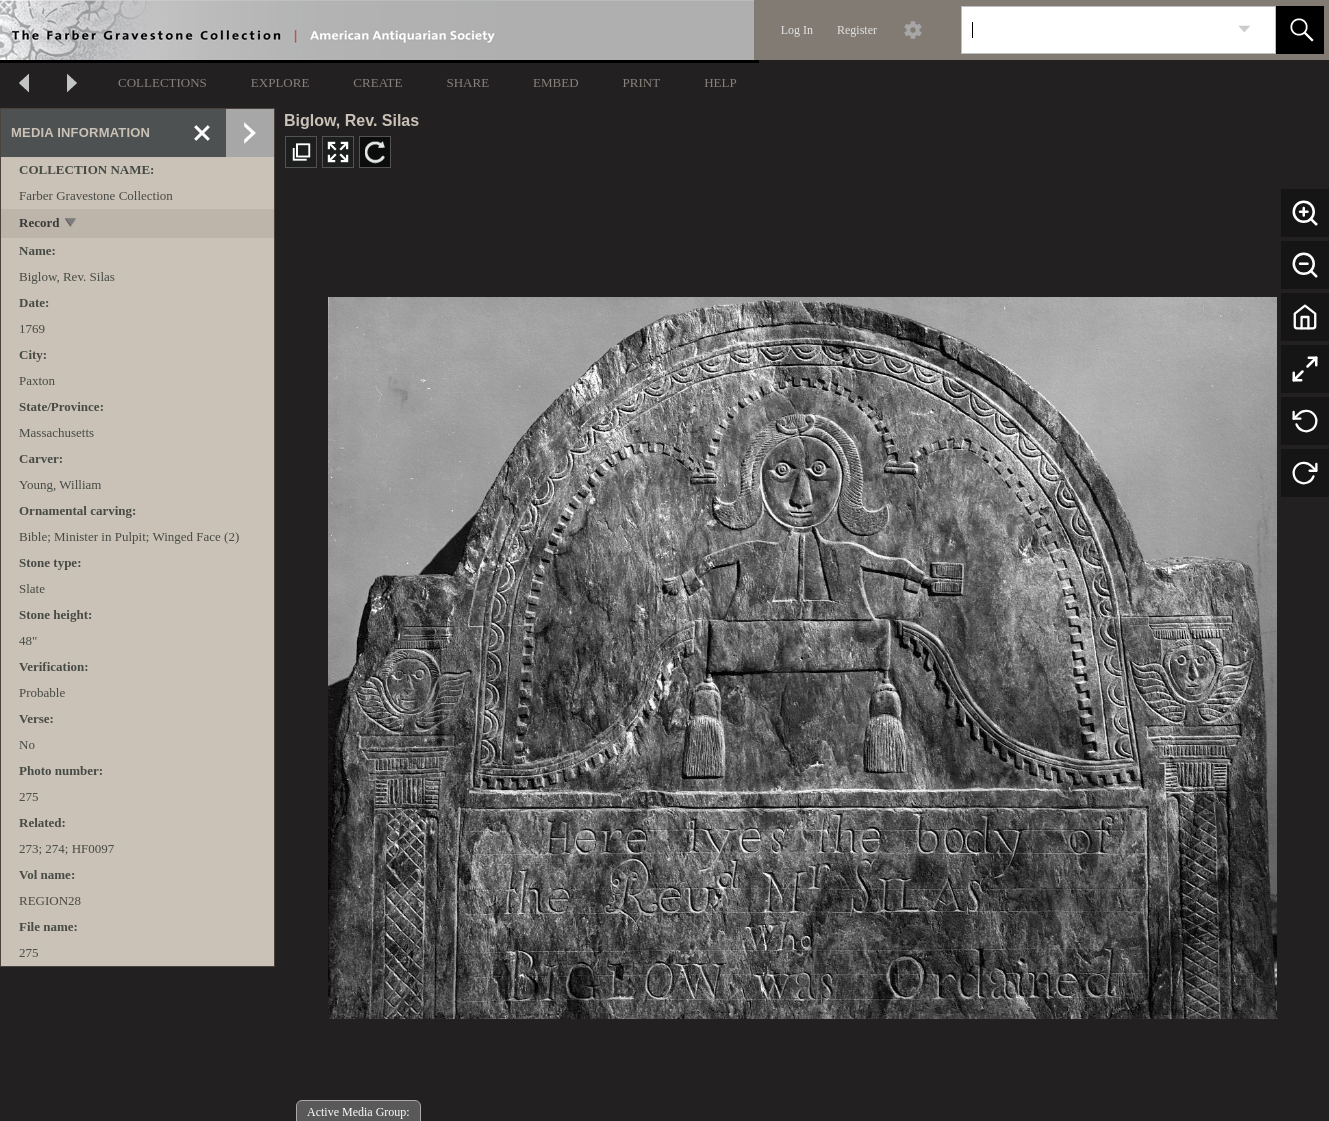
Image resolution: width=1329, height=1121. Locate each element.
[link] (1244, 29)
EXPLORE (280, 82)
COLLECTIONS (162, 82)
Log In (797, 30)
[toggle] (71, 224)
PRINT (642, 82)
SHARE (467, 82)
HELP (720, 82)
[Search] (1095, 30)
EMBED (556, 82)
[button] (1300, 30)
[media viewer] (802, 652)
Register (857, 30)
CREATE (377, 82)
